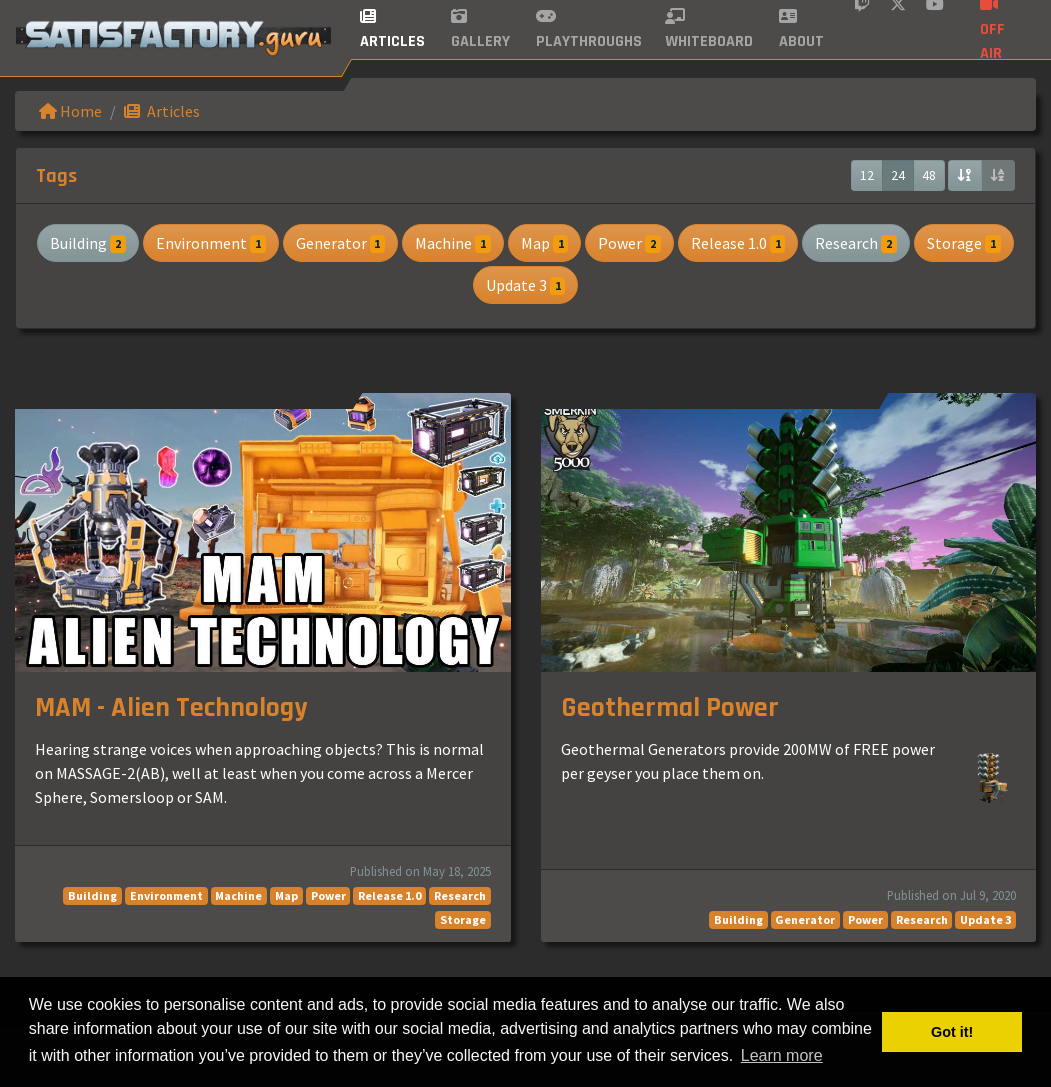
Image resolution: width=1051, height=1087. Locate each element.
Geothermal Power (670, 708)
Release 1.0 (738, 243)
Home (70, 111)
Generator (341, 243)
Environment (211, 243)
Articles (162, 111)
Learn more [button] (782, 1055)
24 (898, 175)
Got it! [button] (952, 1032)
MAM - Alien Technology (171, 708)
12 (867, 175)
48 (929, 175)
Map (545, 243)
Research (856, 243)
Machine (453, 243)
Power (629, 243)
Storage (964, 243)
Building (88, 243)
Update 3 (526, 285)
